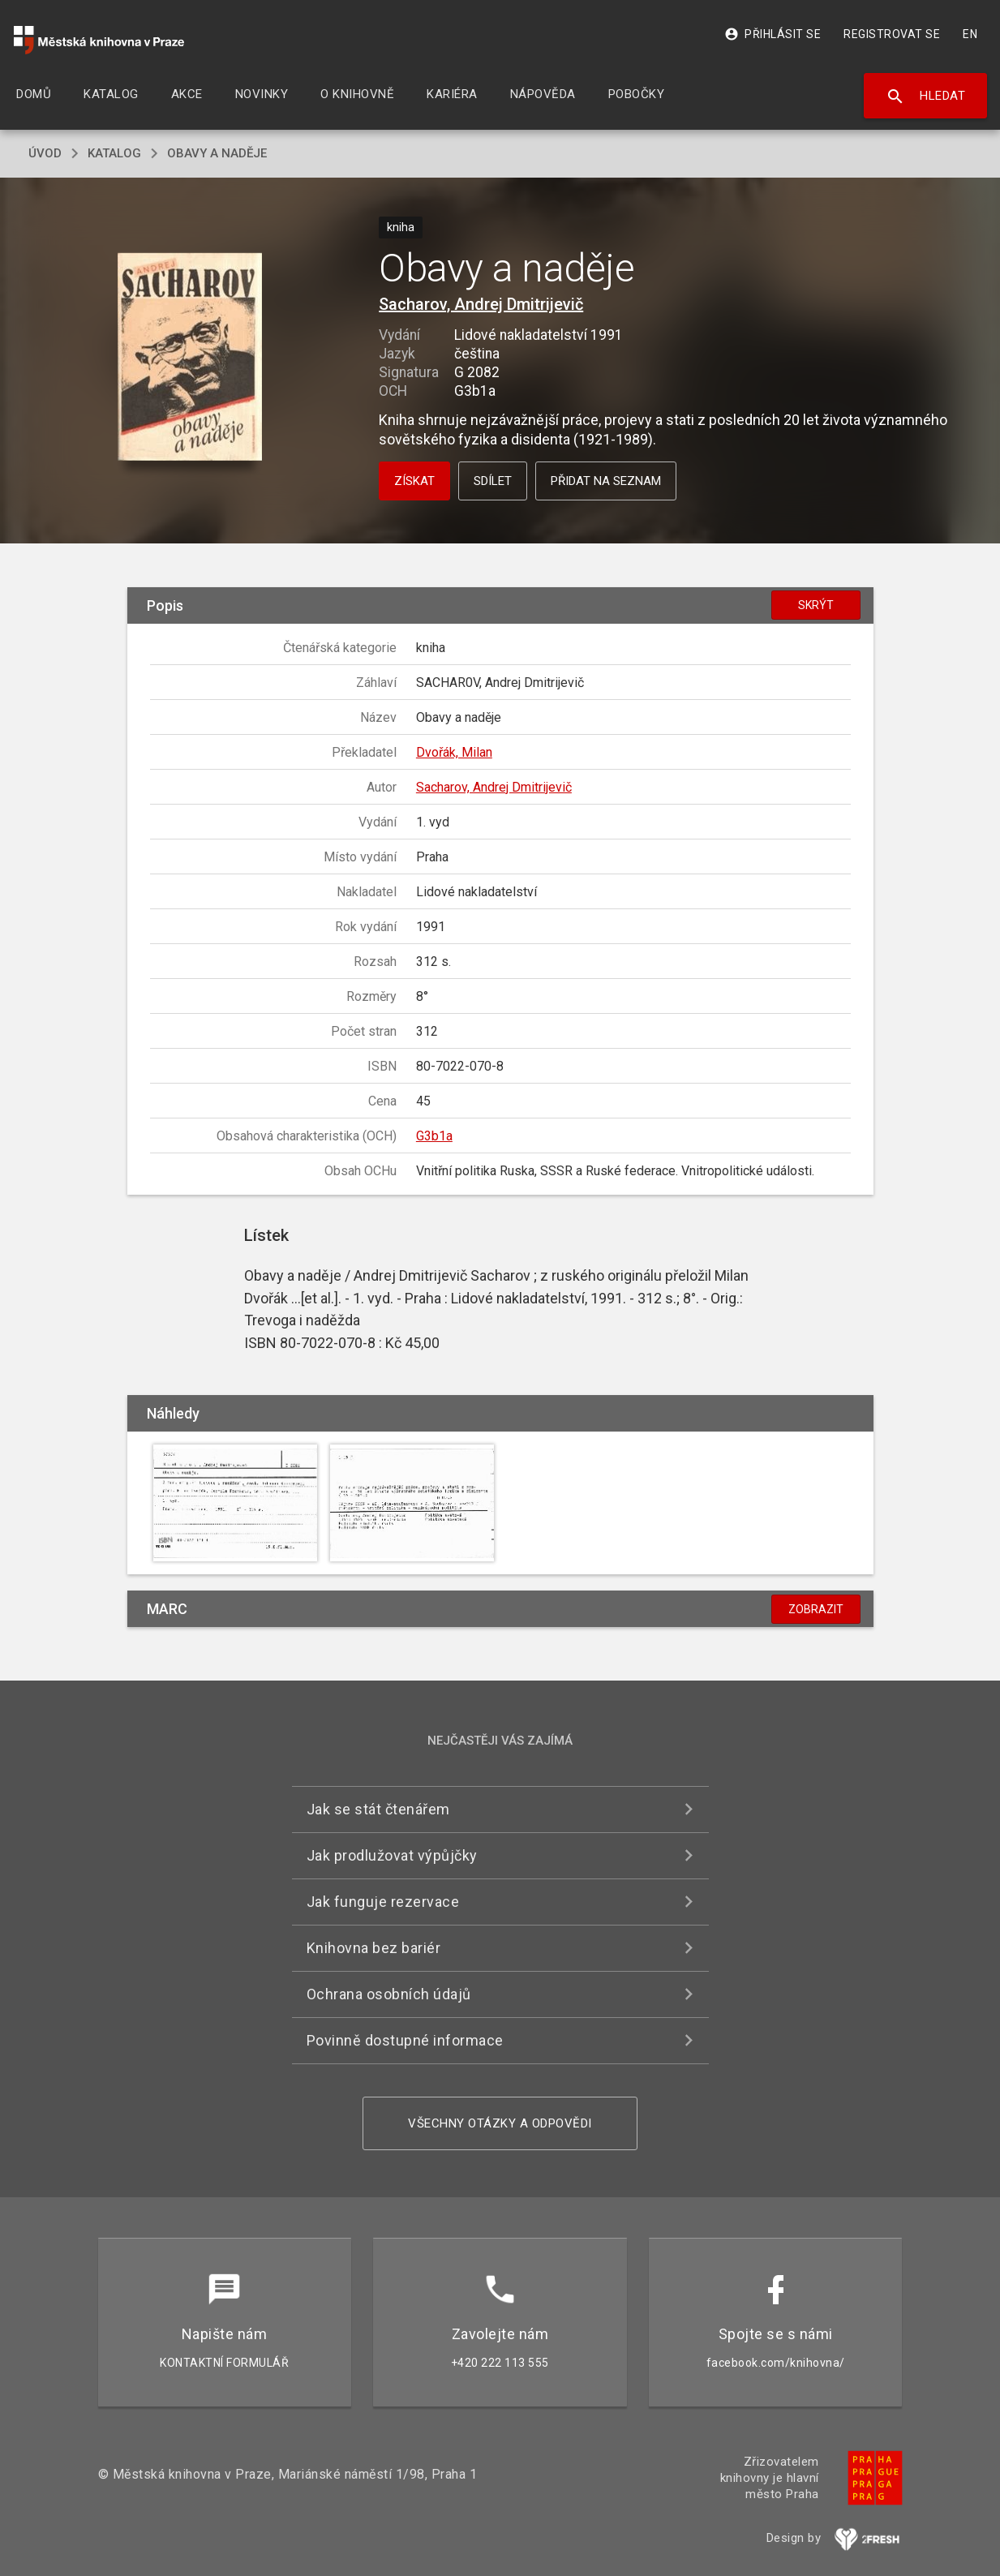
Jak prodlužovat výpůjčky (392, 1855)
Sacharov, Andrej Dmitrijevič (481, 304)
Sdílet (493, 481)
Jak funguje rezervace (383, 1901)
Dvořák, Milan (454, 752)
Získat (414, 481)
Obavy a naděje (217, 153)
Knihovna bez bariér (374, 1947)
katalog (114, 153)
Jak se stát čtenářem (378, 1809)
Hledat (926, 96)
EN (970, 34)
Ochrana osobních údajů (389, 1994)
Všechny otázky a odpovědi (500, 2123)
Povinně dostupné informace (405, 2040)
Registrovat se (891, 34)
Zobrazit (815, 1609)
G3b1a (434, 1136)
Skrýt (816, 605)
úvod (45, 153)
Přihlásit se (772, 34)
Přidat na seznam (606, 481)
